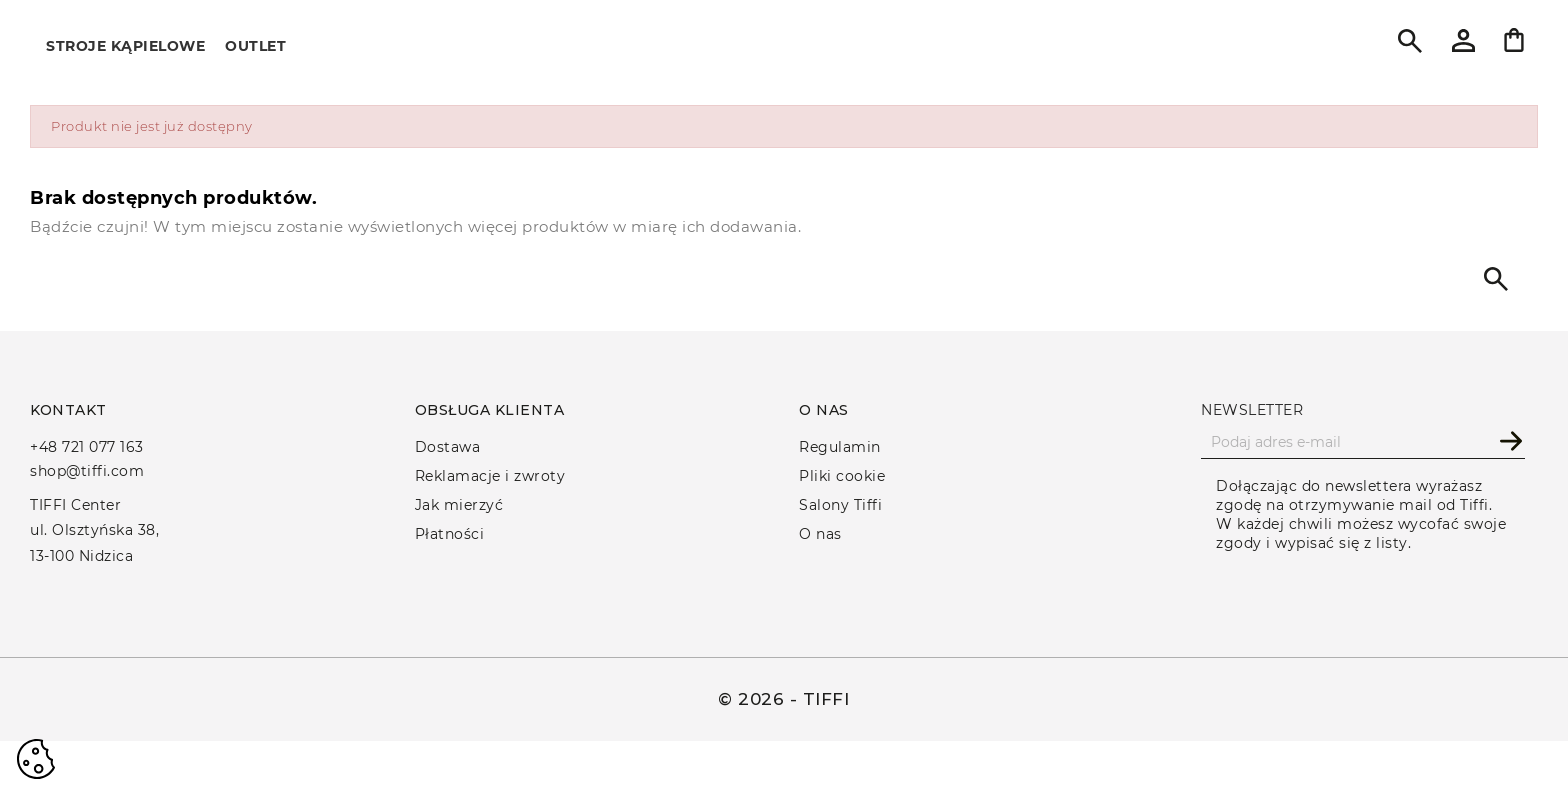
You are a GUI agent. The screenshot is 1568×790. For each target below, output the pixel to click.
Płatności (450, 534)
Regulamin (840, 447)
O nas (820, 534)
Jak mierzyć (459, 505)
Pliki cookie (842, 476)
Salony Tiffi (840, 505)
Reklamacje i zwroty (490, 476)
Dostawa (448, 447)
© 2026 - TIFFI (783, 699)
